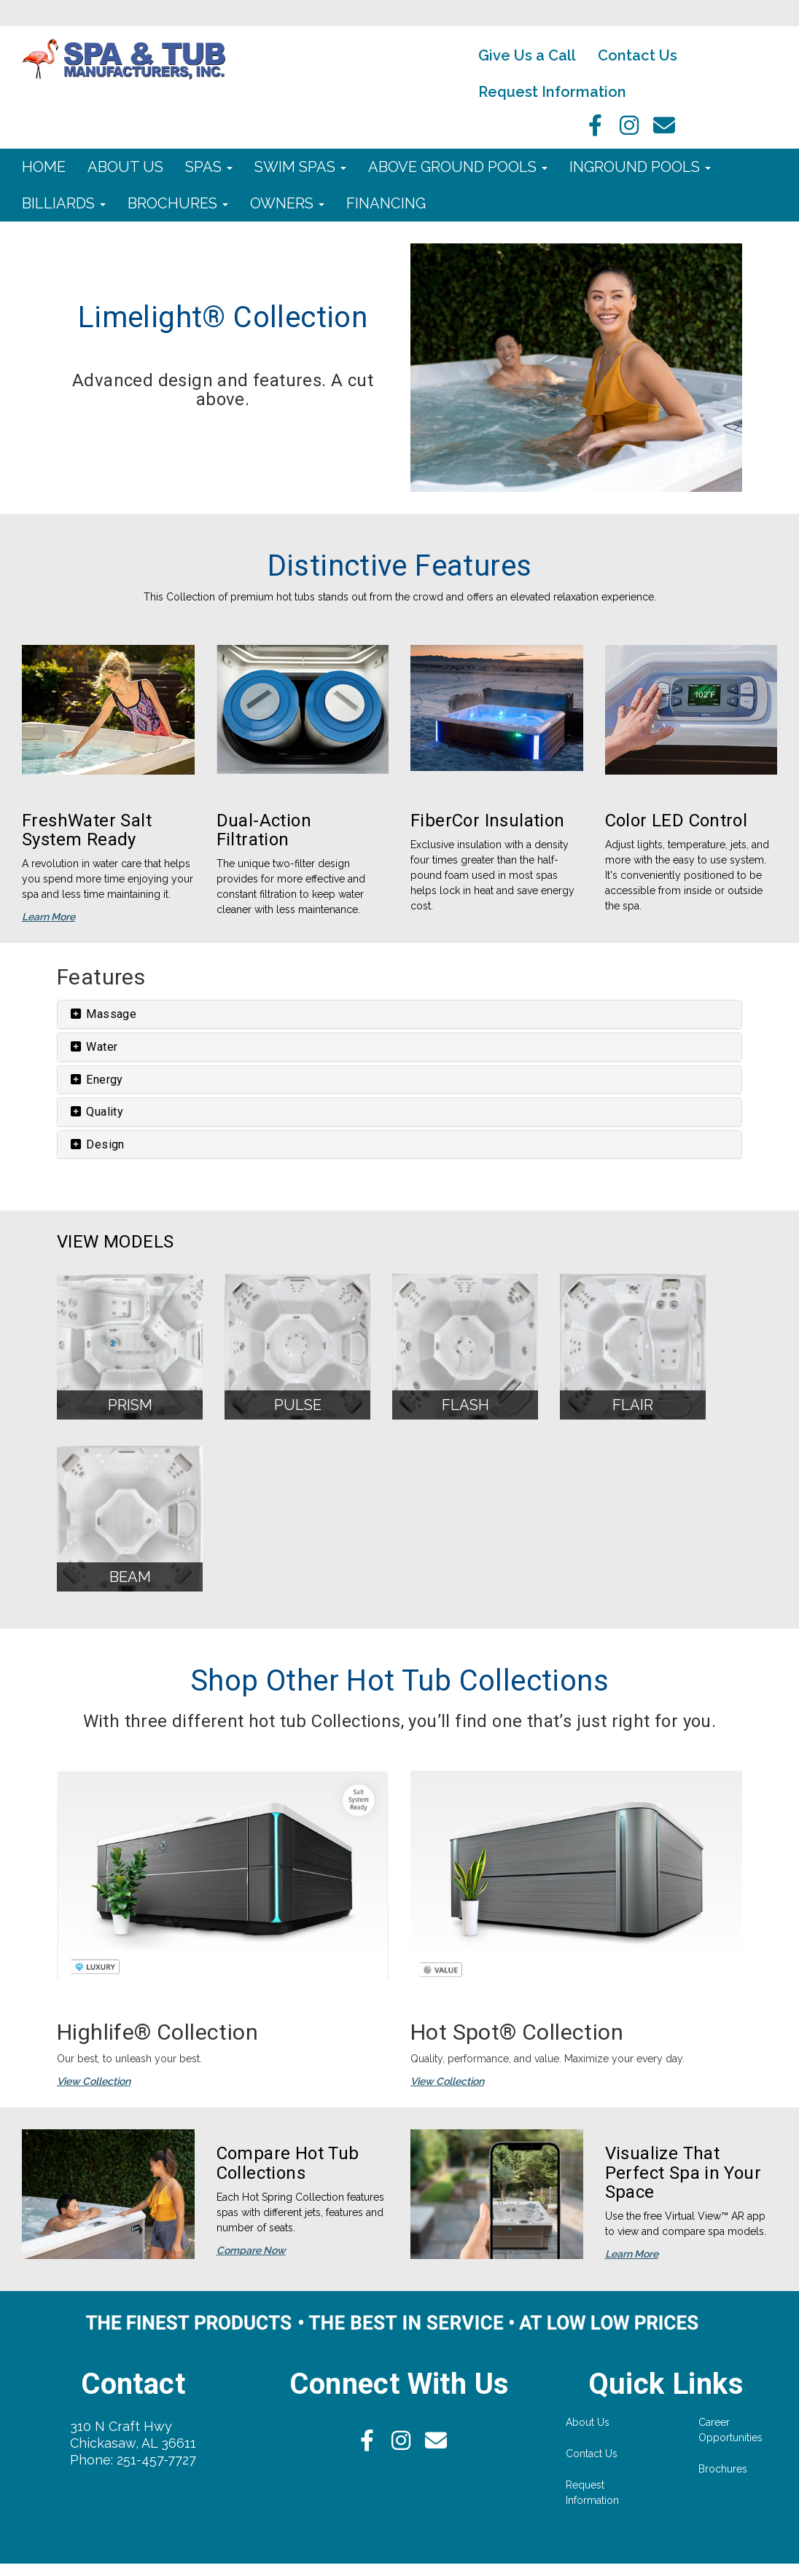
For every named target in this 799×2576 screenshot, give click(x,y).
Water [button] (93, 1047)
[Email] (664, 130)
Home (44, 167)
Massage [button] (102, 1014)
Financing (386, 203)
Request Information (552, 92)
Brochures (178, 203)
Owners (287, 203)
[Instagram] (627, 130)
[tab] (399, 1014)
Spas (209, 167)
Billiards (64, 203)
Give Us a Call (527, 55)
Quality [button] (96, 1112)
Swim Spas (300, 167)
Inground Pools (640, 167)
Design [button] (97, 1144)
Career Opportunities (730, 2429)
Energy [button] (96, 1080)
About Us (125, 167)
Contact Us (637, 55)
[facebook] (591, 130)
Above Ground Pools (457, 167)
